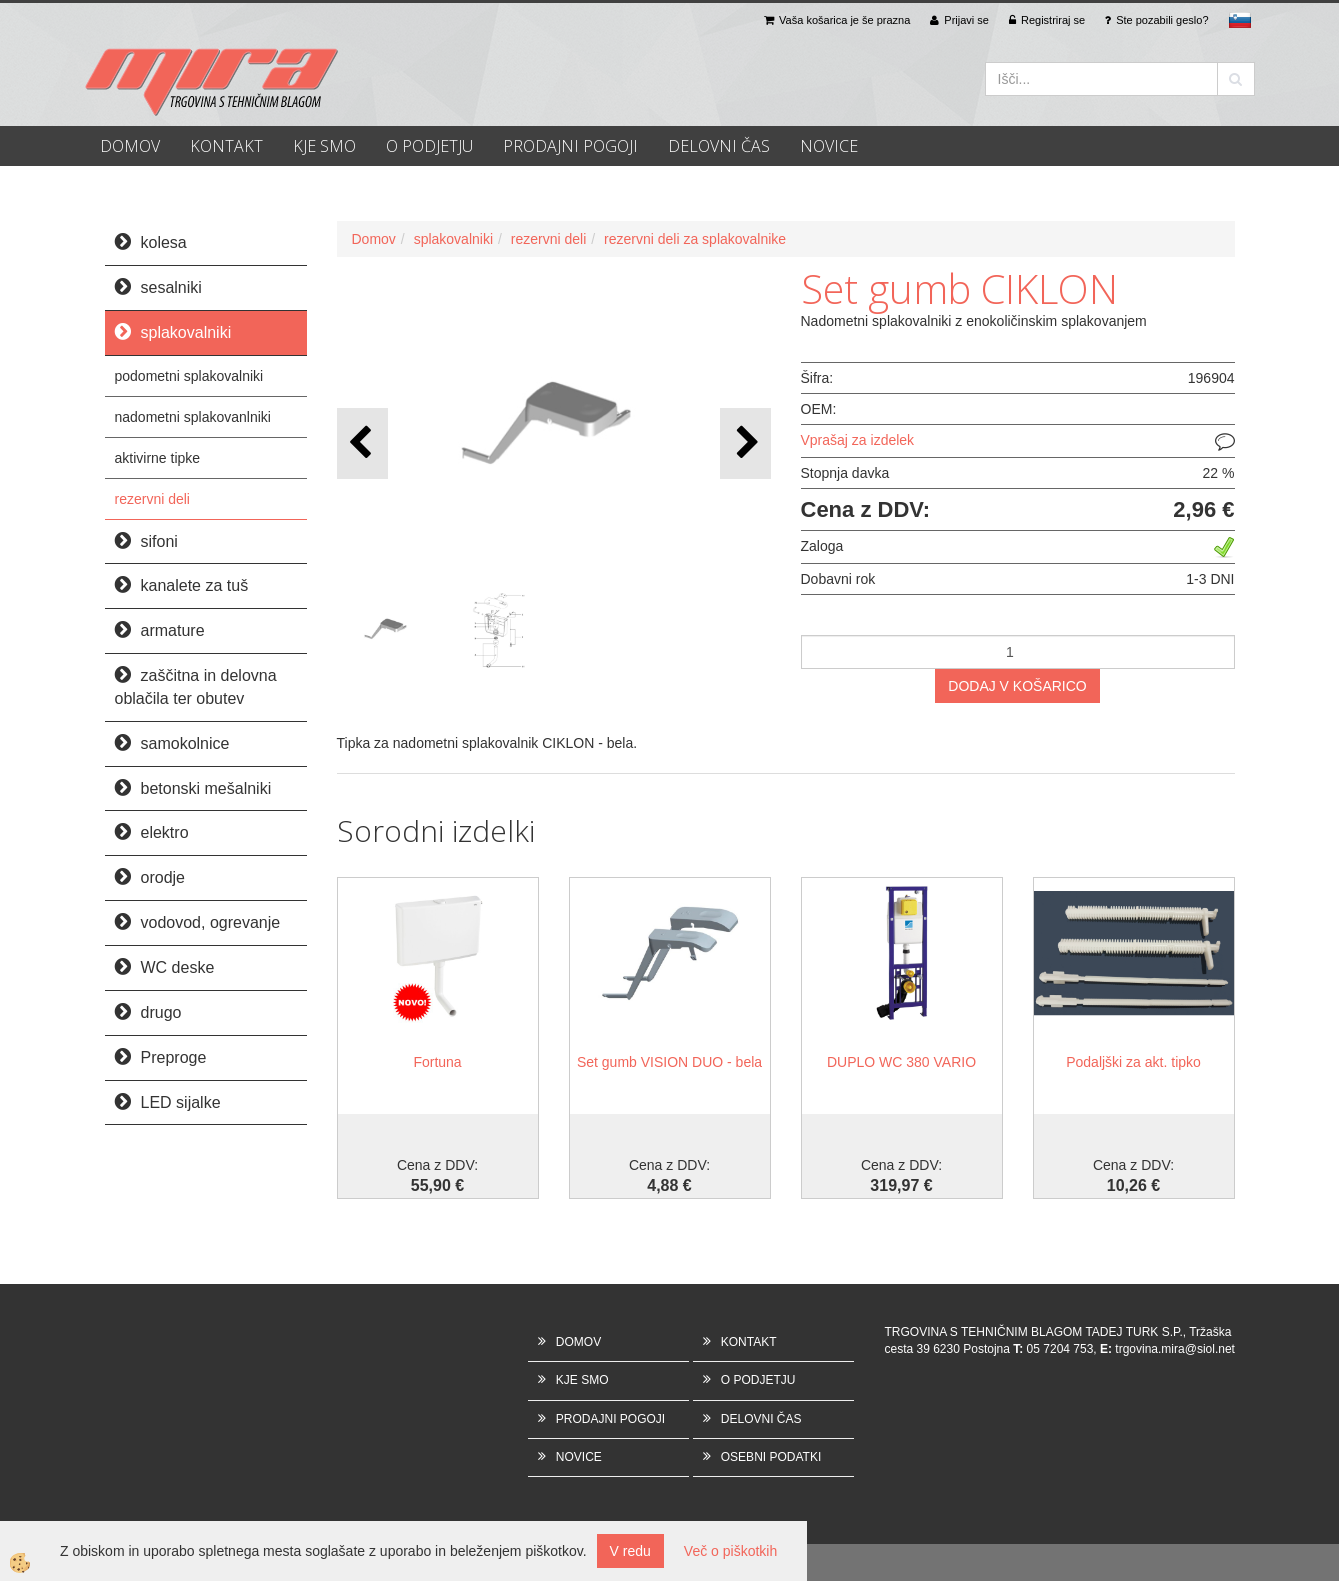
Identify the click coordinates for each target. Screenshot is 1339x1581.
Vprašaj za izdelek (858, 440)
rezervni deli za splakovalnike (695, 239)
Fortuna (437, 1062)
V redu (630, 1551)
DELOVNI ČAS (719, 146)
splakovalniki (453, 239)
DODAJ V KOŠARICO (1017, 686)
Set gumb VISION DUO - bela (669, 1062)
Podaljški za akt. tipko (1133, 1062)
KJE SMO (324, 146)
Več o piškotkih (730, 1551)
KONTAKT (226, 146)
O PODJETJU (429, 146)
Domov (374, 239)
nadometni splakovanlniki (193, 417)
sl (1240, 20)
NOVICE (829, 146)
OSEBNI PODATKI (771, 1457)
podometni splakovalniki (189, 376)
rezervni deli (152, 499)
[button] (745, 443)
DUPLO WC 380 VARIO (901, 1062)
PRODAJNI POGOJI (570, 146)
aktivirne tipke (158, 458)
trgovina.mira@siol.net (1175, 1349)
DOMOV (130, 146)
